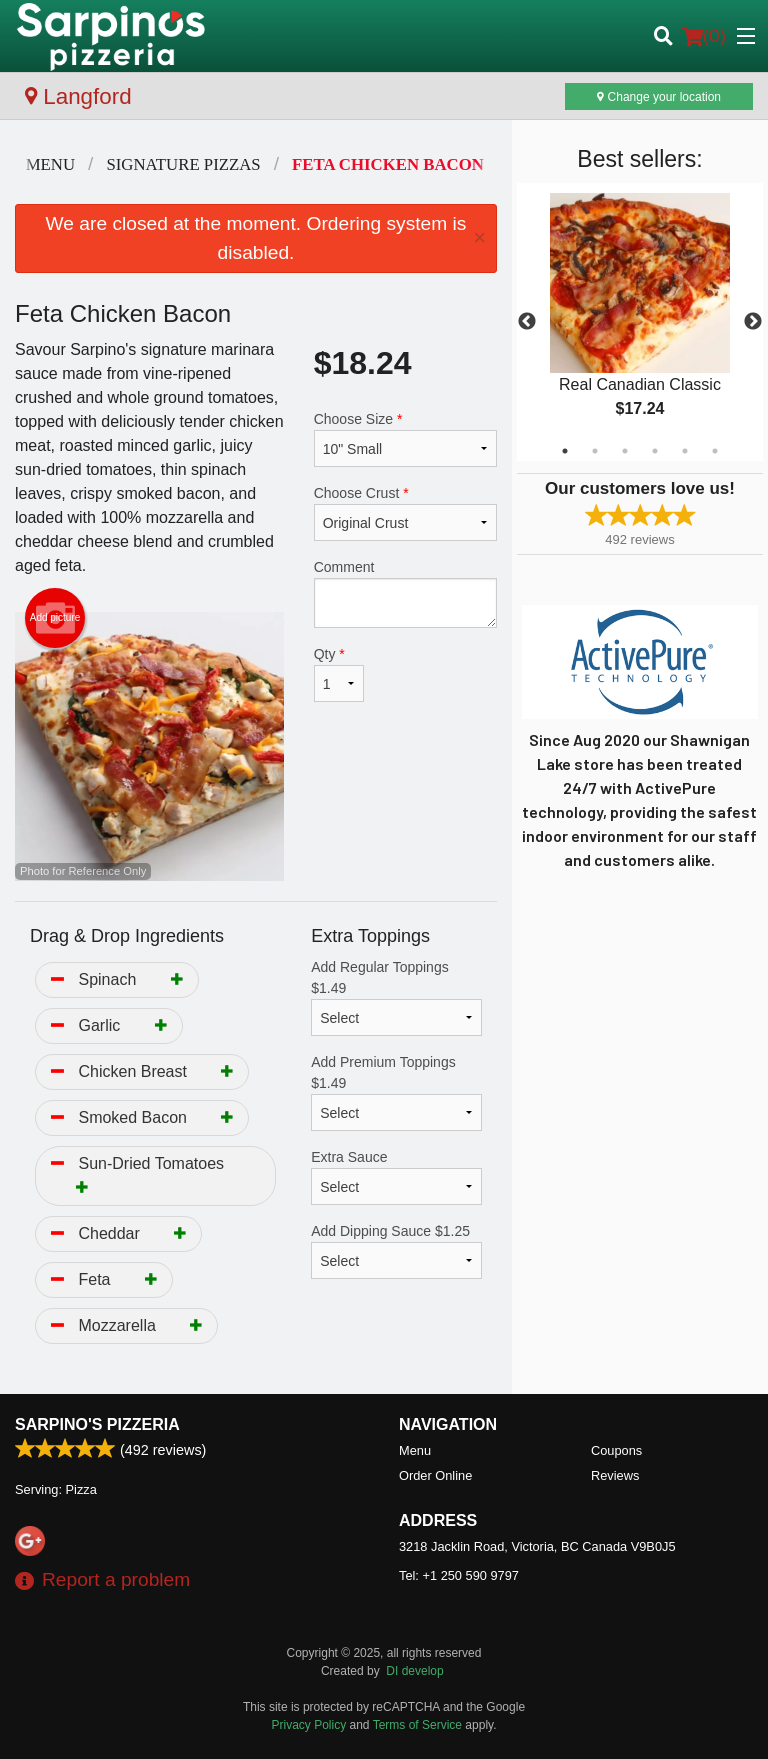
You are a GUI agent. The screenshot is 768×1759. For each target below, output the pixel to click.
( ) (704, 36)
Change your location (659, 97)
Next (753, 322)
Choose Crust (405, 513)
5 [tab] (685, 451)
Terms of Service (417, 1725)
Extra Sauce (396, 1177)
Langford (78, 96)
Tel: (459, 1575)
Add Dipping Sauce (396, 1251)
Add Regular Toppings (396, 997)
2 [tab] (595, 451)
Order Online (435, 1475)
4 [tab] (655, 451)
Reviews (615, 1475)
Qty (339, 674)
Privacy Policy (309, 1725)
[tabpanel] (640, 322)
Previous (527, 322)
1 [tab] (565, 451)
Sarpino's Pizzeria (97, 1424)
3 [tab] (625, 451)
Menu (415, 1450)
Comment (405, 593)
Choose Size (405, 439)
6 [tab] (715, 451)
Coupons (616, 1450)
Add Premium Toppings (396, 1092)
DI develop (414, 1671)
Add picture (55, 618)
